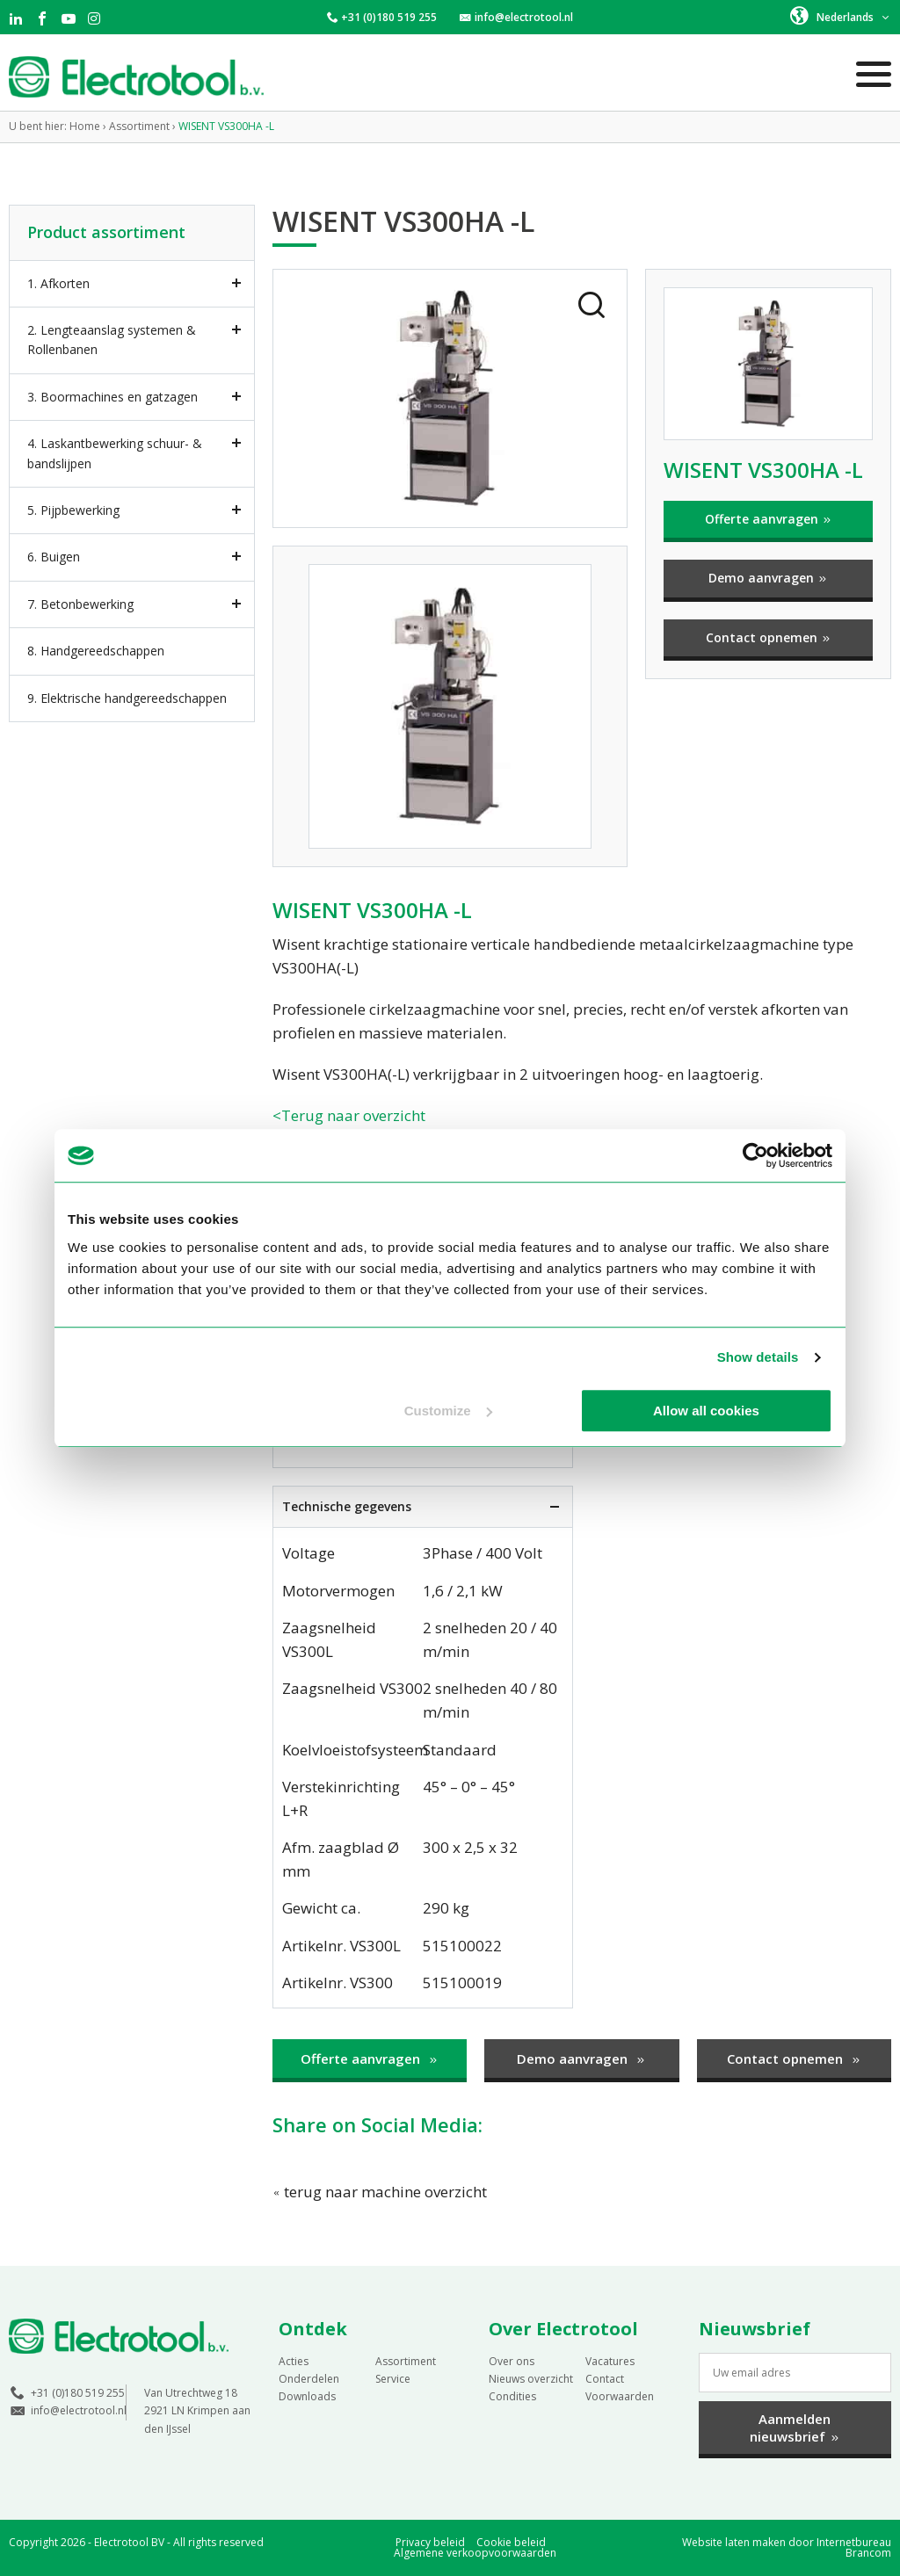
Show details (758, 1357)
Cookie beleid (511, 2542)
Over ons (511, 2361)
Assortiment (405, 2361)
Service (392, 2378)
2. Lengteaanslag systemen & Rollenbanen (111, 340)
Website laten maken (734, 2542)
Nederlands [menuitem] (845, 17)
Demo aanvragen (768, 577)
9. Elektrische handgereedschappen (127, 698)
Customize (448, 1410)
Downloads (307, 2396)
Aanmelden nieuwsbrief (795, 2427)
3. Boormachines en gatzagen (112, 396)
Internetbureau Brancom (854, 2547)
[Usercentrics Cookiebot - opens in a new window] (755, 1155)
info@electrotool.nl (524, 17)
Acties (293, 2361)
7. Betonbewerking (80, 604)
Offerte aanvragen (768, 518)
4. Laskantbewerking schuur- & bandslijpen (114, 453)
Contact (604, 2378)
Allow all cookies (706, 1410)
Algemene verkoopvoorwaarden (475, 2552)
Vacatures (610, 2361)
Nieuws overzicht (531, 2378)
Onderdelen (309, 2378)
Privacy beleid (430, 2542)
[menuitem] (840, 16)
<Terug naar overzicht (348, 1115)
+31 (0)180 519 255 (389, 17)
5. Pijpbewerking (73, 510)
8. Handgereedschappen (95, 650)
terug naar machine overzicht (379, 2192)
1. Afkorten (58, 283)
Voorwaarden (619, 2396)
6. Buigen (53, 556)
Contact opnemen (768, 637)
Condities (512, 2396)
